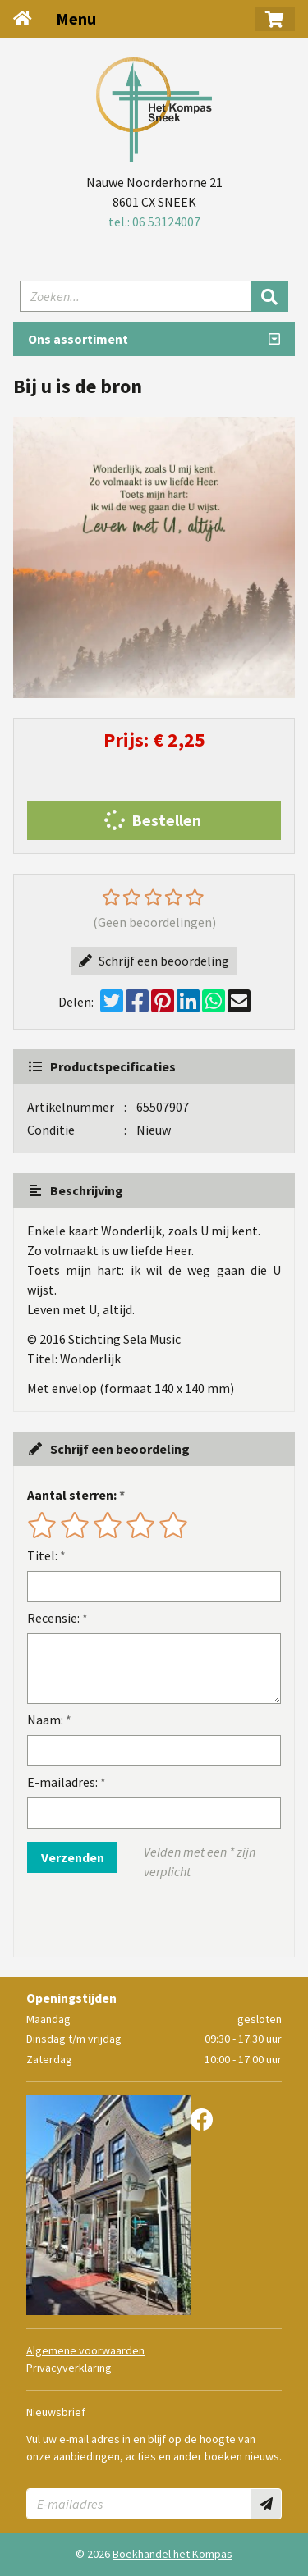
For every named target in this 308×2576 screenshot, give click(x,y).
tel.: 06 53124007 (154, 221)
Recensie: (53, 1618)
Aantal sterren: (72, 1495)
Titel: (42, 1555)
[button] (275, 19)
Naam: (45, 1719)
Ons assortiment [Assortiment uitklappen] (78, 339)
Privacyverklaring (69, 2367)
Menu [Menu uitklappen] (76, 18)
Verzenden (72, 1857)
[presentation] (132, 1918)
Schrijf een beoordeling (154, 960)
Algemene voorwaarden (85, 2350)
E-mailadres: (62, 1782)
